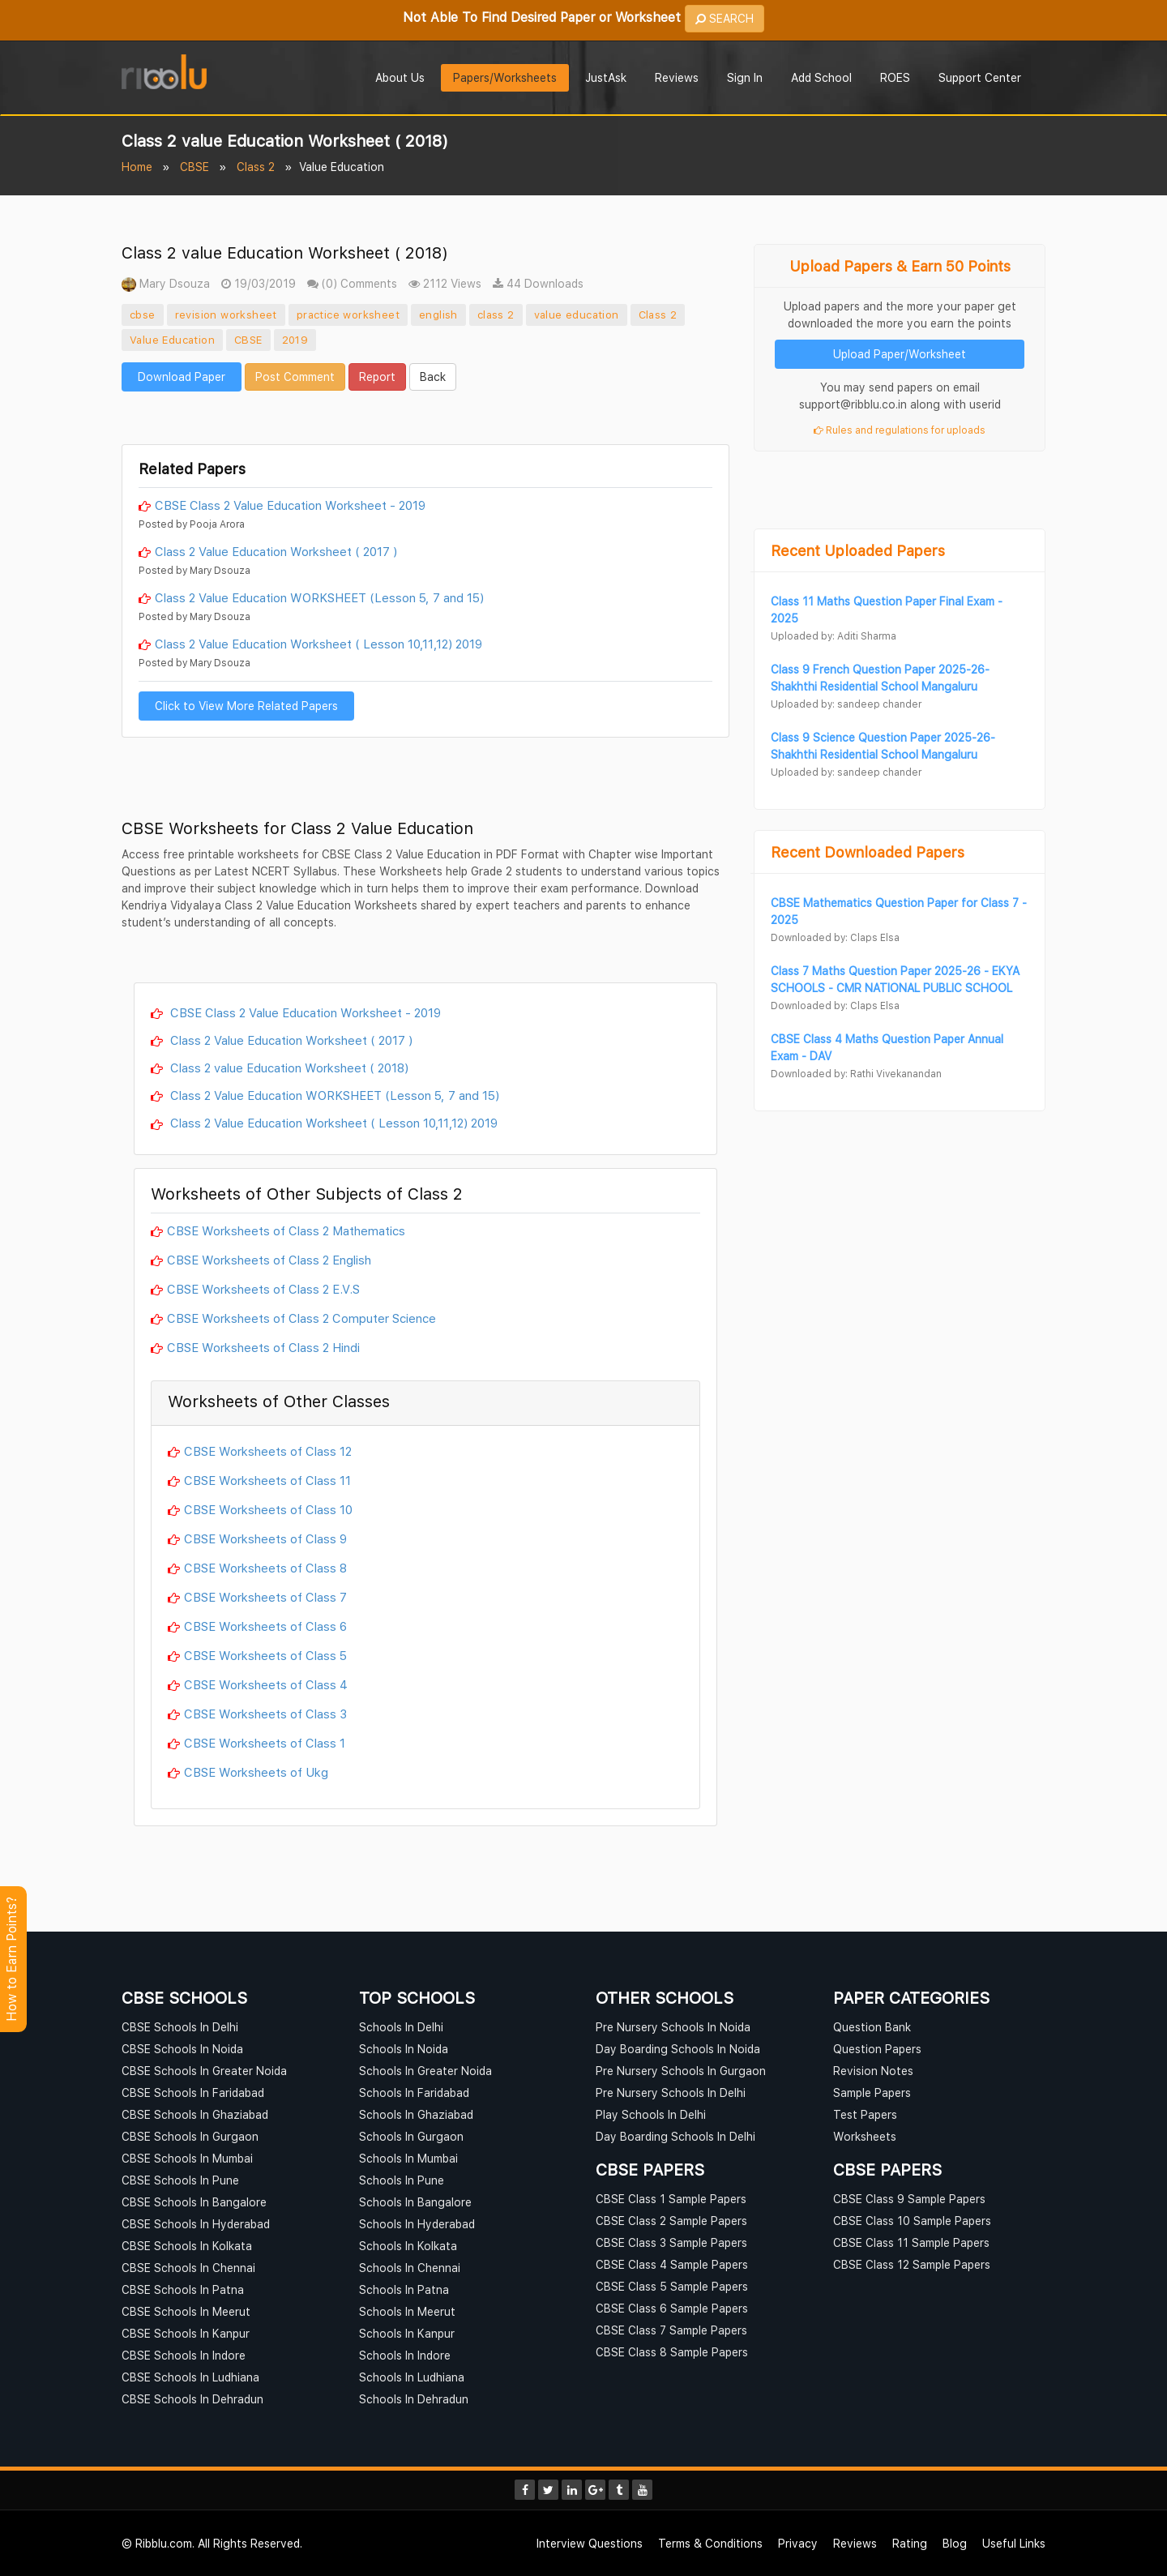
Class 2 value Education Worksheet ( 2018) (287, 1067)
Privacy (798, 2543)
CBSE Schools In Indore (184, 2355)
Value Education (172, 339)
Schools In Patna (404, 2289)
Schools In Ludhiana (411, 2377)
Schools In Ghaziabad (416, 2114)
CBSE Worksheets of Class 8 (265, 1567)
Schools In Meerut (407, 2311)
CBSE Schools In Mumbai (187, 2158)
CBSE (194, 166)
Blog (955, 2543)
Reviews (677, 77)
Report (377, 376)
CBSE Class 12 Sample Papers (911, 2264)
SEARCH (724, 18)
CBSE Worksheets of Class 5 (265, 1655)
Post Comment (295, 376)
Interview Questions (589, 2543)
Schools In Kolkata (408, 2246)
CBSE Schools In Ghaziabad (195, 2114)
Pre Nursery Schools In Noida (673, 2027)
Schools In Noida (403, 2049)
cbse (143, 314)
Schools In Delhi (401, 2027)
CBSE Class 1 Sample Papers (671, 2199)
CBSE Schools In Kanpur (186, 2333)
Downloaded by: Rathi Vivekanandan (856, 1074)
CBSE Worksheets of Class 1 (264, 1742)
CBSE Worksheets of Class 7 (265, 1597)
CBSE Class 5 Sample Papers (672, 2286)
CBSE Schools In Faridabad (193, 2092)
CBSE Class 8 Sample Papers (672, 2352)
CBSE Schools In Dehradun (192, 2399)
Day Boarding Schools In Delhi (675, 2136)
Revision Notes (873, 2070)
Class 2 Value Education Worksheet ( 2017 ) (276, 551)
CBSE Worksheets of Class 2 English (269, 1259)
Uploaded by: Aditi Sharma (833, 636)
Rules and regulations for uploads (899, 430)
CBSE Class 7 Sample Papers (671, 2330)
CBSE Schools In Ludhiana (190, 2377)
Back (433, 376)
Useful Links (1013, 2543)
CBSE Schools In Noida (182, 2049)
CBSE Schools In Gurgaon (190, 2136)
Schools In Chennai (409, 2267)
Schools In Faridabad (414, 2092)
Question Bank (872, 2027)
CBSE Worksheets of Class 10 (268, 1509)
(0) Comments (352, 283)
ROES (895, 77)
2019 (295, 339)
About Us (400, 77)
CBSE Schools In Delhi (180, 2027)
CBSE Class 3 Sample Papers (671, 2242)
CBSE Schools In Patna (183, 2289)
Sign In (745, 77)
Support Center (979, 77)
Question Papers (877, 2049)
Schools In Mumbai (408, 2158)
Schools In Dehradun (413, 2399)
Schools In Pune (401, 2180)
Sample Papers (872, 2092)
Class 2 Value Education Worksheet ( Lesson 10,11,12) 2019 (318, 643)
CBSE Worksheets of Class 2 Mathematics (286, 1230)
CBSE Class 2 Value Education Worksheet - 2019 (290, 505)
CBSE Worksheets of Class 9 (265, 1538)
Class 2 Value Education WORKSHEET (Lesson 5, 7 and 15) (319, 597)
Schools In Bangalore (415, 2202)
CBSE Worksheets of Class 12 (268, 1451)
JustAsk (605, 77)
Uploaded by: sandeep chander (846, 704)
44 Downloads (538, 283)
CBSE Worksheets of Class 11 (267, 1480)
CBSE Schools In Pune (180, 2180)
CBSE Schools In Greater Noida (204, 2070)
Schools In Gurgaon (411, 2136)
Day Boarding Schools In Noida (678, 2049)
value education (576, 314)
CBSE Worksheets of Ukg (256, 1772)
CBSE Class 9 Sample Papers (909, 2199)
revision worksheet (226, 314)
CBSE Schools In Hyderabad (196, 2224)
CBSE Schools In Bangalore (194, 2202)
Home (137, 166)
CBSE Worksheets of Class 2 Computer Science (301, 1318)
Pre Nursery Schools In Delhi (671, 2092)
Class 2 (256, 166)
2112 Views (444, 283)
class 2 (496, 314)
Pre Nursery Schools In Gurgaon (681, 2070)
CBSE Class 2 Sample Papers (671, 2220)
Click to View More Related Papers (246, 705)
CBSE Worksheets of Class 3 (265, 1713)
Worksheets (864, 2136)
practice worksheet (348, 314)
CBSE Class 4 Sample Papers (672, 2264)
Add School (821, 77)
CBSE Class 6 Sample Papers (672, 2308)
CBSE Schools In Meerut (186, 2311)
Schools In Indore (405, 2355)
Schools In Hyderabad (417, 2224)
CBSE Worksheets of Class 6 (265, 1626)
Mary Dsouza (166, 283)
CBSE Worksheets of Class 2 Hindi (263, 1347)
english (438, 314)
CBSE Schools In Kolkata (187, 2246)
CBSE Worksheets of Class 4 (266, 1684)
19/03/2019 (258, 283)
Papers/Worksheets (505, 77)
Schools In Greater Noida (425, 2070)
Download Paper (181, 376)
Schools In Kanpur (407, 2333)
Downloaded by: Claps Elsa (835, 937)
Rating (909, 2543)
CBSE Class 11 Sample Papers (911, 2242)
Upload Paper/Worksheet (899, 354)
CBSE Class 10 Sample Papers (912, 2220)
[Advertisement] (425, 416)
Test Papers (865, 2114)
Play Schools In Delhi (651, 2114)
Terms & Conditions (710, 2543)
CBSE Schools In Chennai (188, 2267)
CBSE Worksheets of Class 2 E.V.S (263, 1289)
